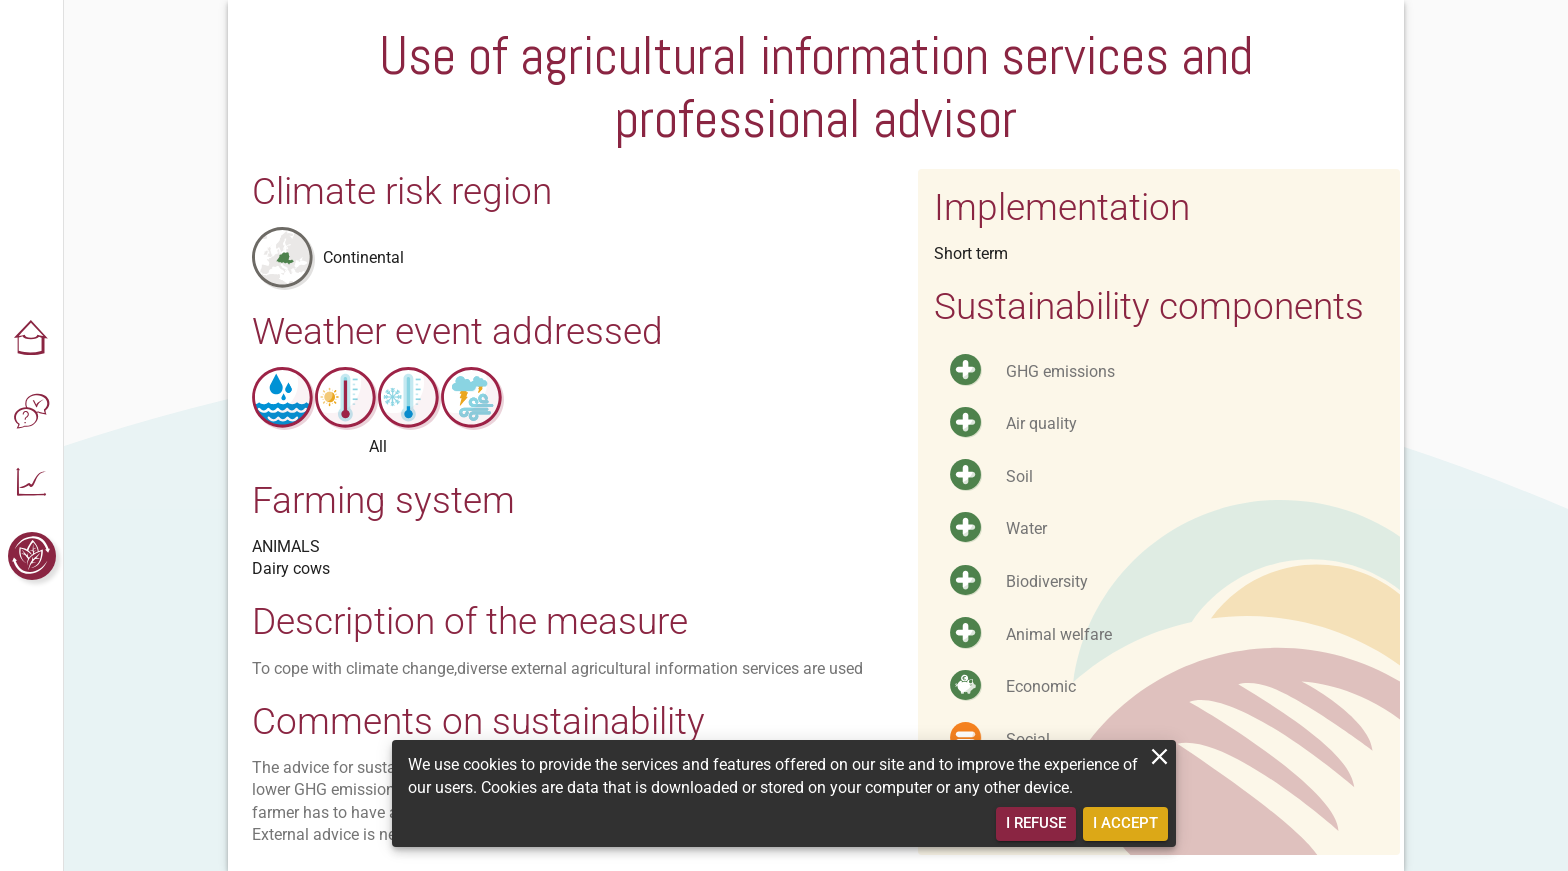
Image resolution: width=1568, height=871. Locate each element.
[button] (32, 340)
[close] (1159, 756)
